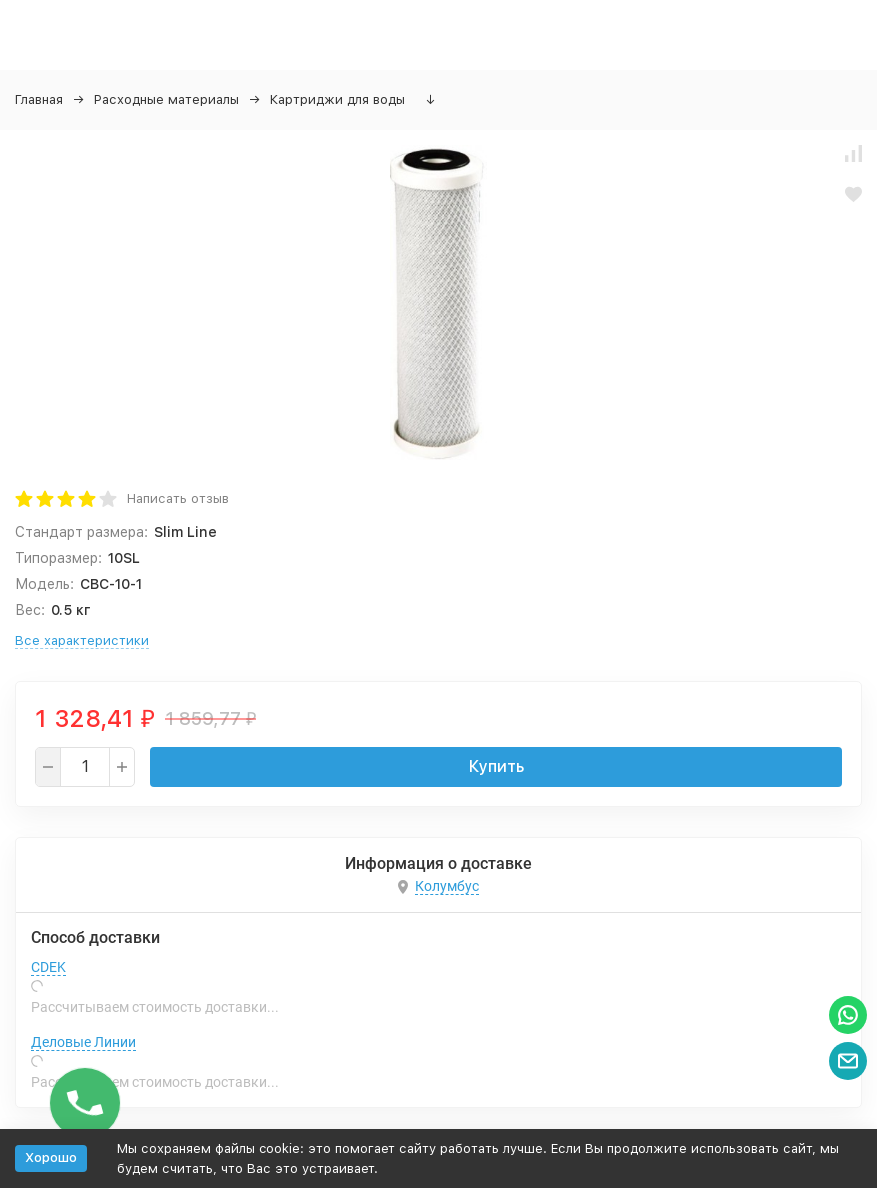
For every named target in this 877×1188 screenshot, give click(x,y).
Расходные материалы (166, 99)
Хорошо (51, 1157)
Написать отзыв (178, 498)
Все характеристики (82, 640)
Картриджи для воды (337, 99)
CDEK (48, 967)
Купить (496, 766)
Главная (39, 99)
